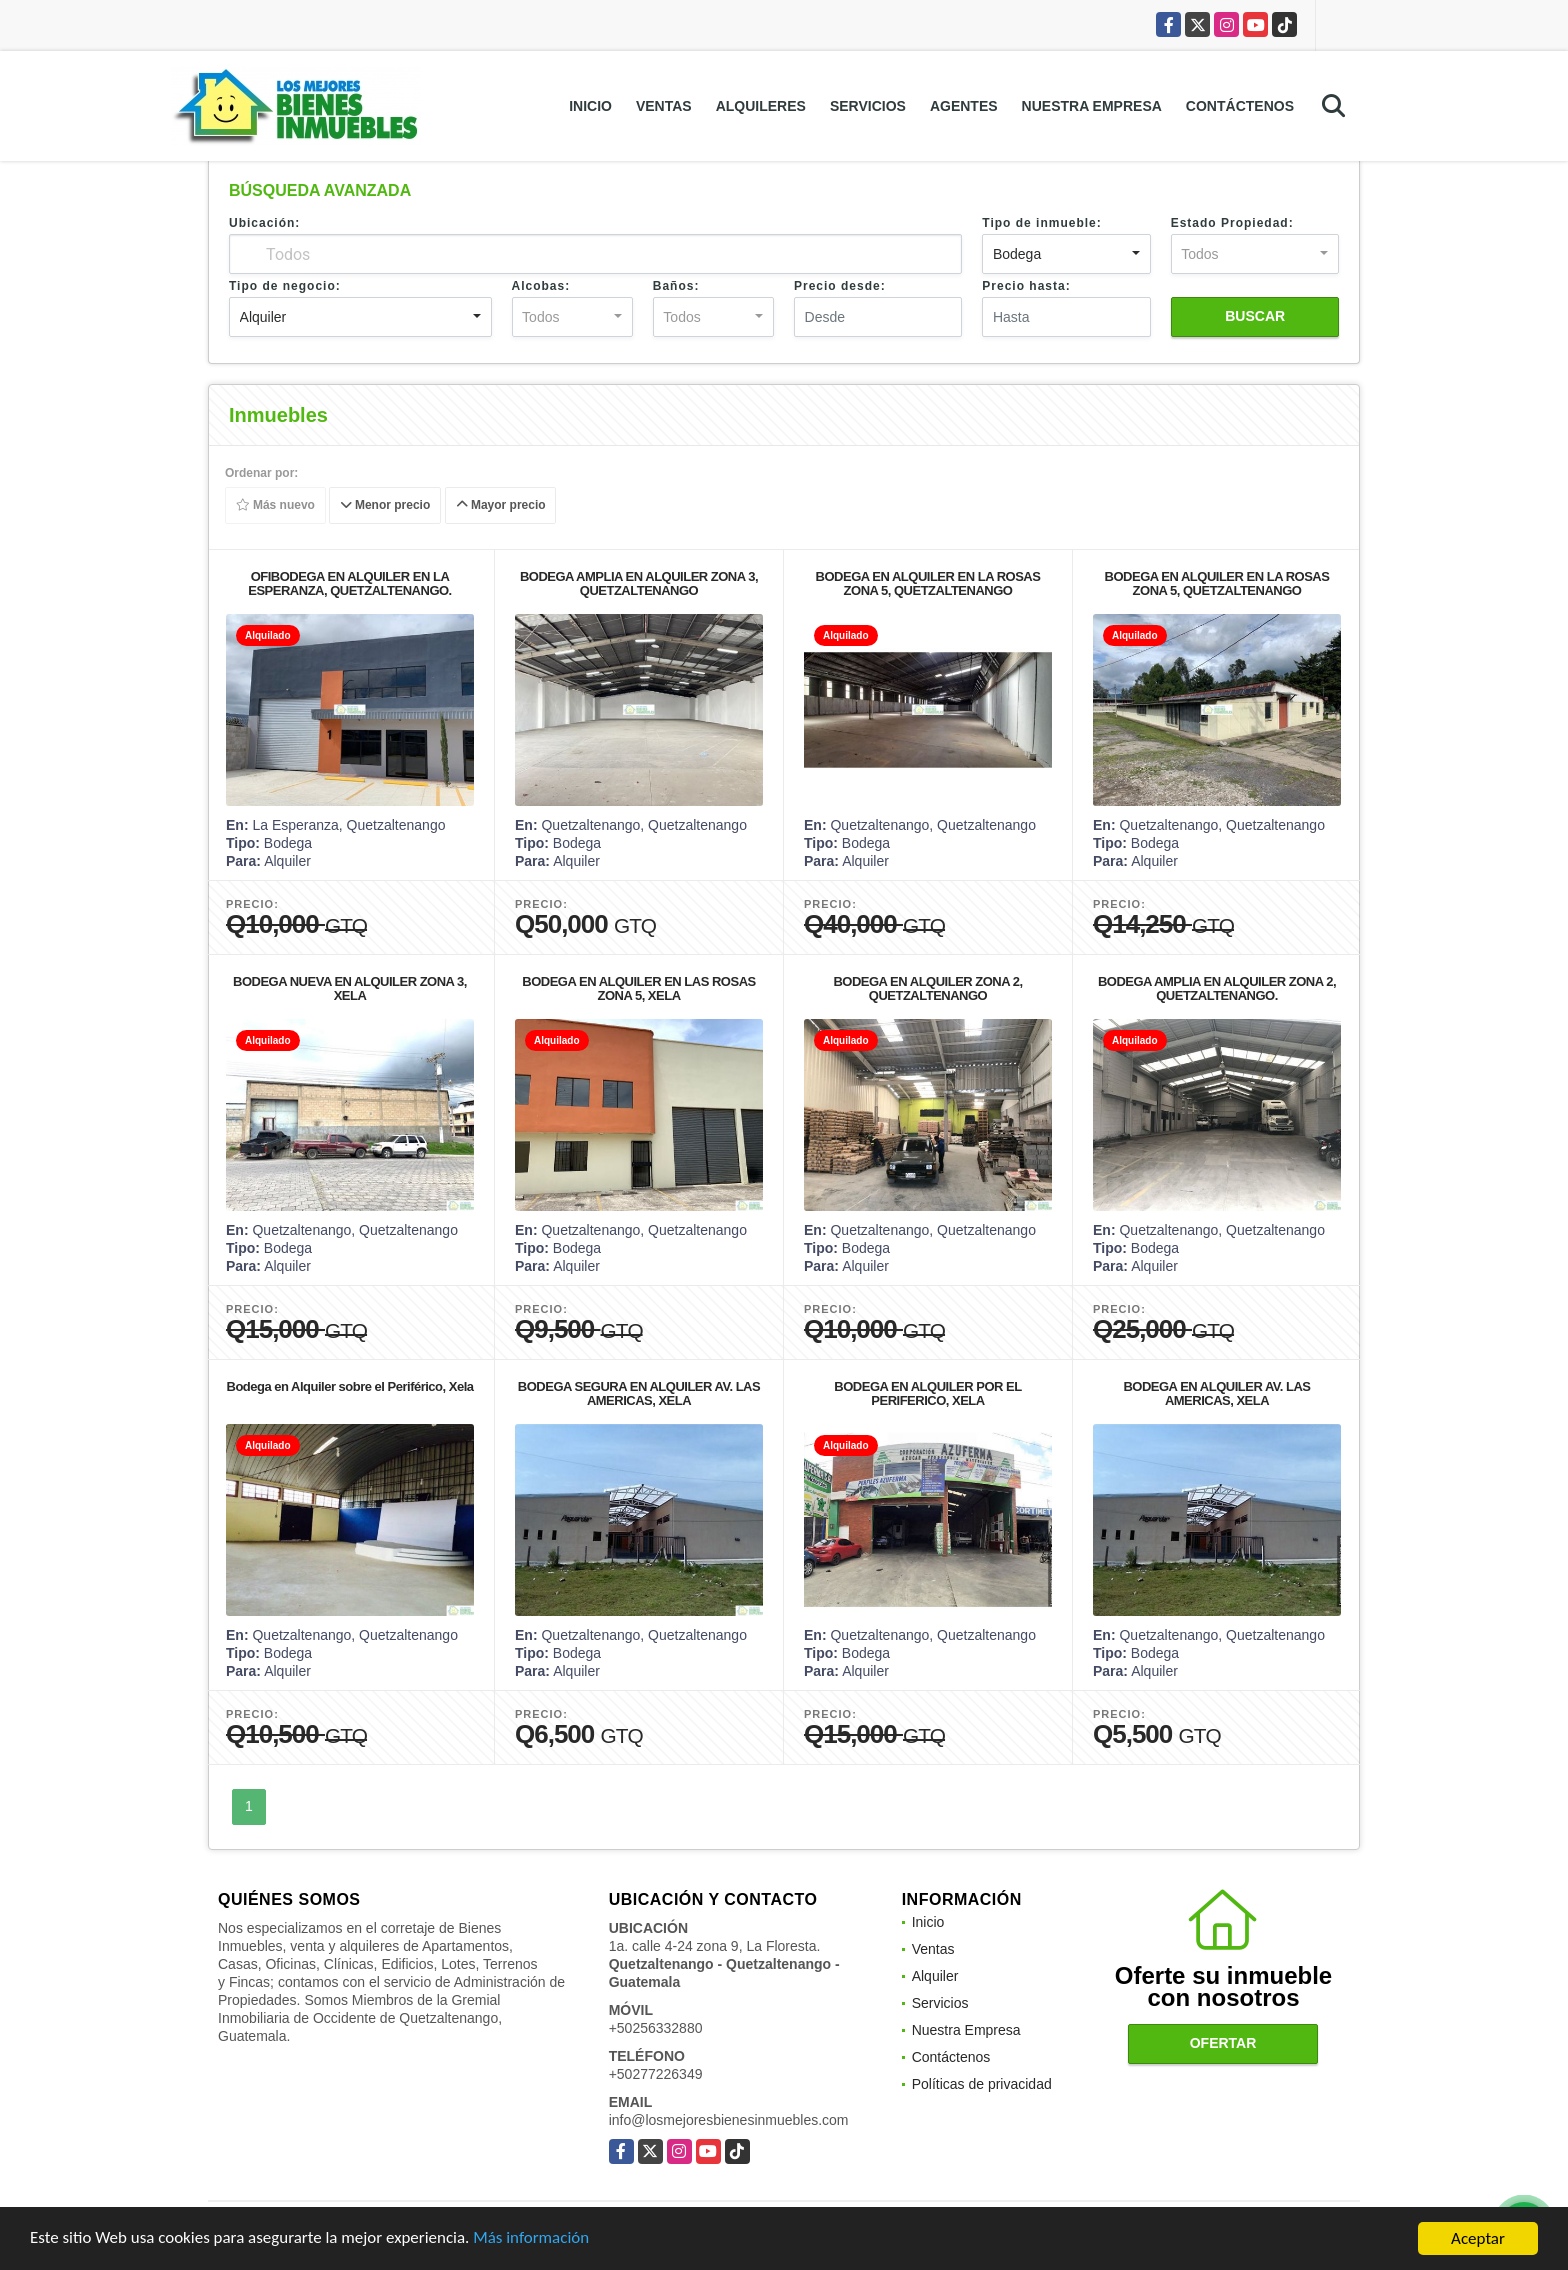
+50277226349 (656, 2074)
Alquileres (761, 106)
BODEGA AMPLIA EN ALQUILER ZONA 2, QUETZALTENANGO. (1217, 988)
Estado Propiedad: (1232, 223)
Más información (533, 2240)
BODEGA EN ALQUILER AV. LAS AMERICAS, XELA (1216, 1393)
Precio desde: (840, 286)
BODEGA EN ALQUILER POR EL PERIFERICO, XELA (927, 1393)
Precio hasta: (1026, 286)
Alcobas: (541, 286)
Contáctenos (1240, 106)
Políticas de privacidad (982, 2084)
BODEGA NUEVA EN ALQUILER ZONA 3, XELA (350, 988)
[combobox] (1066, 254)
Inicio (590, 106)
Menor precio (385, 506)
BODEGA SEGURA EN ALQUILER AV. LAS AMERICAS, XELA (639, 1393)
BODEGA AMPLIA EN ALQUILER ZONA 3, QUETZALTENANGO (639, 583)
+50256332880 (656, 2028)
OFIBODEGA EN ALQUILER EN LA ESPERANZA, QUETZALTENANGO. (349, 583)
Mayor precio (501, 506)
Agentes (964, 106)
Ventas (664, 106)
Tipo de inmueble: (1041, 223)
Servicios (868, 106)
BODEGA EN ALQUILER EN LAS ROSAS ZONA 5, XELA (638, 988)
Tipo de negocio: (285, 286)
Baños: (676, 286)
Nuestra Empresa (1092, 106)
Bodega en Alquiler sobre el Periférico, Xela (350, 1386)
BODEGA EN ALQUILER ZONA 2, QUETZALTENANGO (927, 988)
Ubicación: (264, 223)
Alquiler (935, 1976)
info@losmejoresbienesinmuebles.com (729, 2120)
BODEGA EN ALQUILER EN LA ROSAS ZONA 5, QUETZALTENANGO (928, 583)
